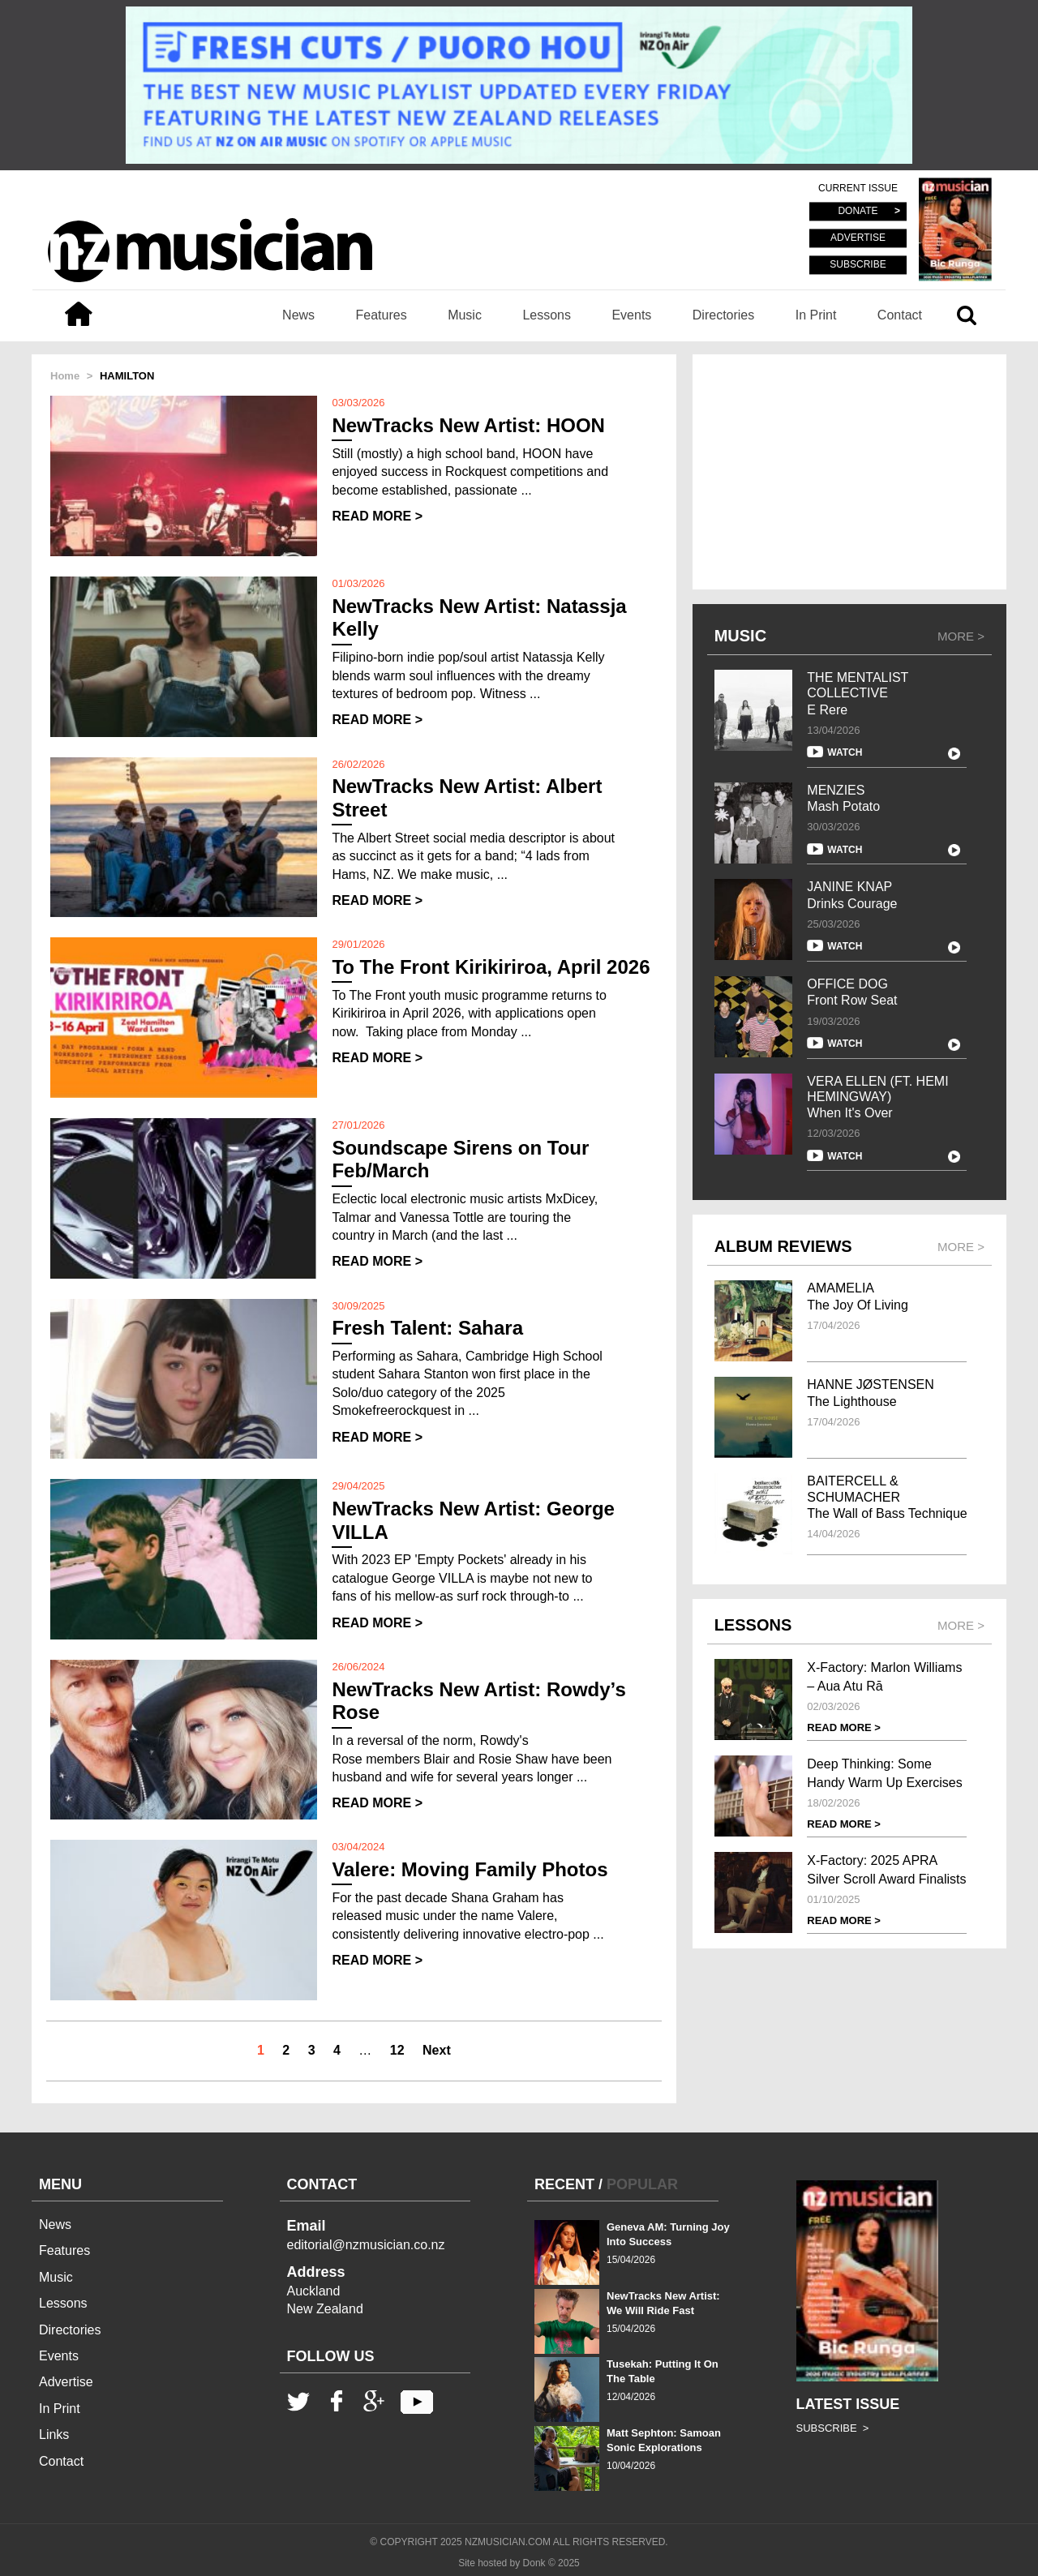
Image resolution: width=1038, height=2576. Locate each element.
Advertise (66, 2382)
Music (465, 315)
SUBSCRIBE (858, 264)
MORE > (960, 636)
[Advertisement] (849, 471)
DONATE (857, 211)
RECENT (564, 2184)
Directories (723, 315)
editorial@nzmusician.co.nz (366, 2245)
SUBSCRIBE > (832, 2428)
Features (381, 315)
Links (54, 2434)
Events (631, 315)
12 (397, 2050)
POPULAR (642, 2184)
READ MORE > (377, 516)
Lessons (546, 315)
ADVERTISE (858, 238)
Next (436, 2050)
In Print (816, 315)
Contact (899, 315)
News (298, 315)
